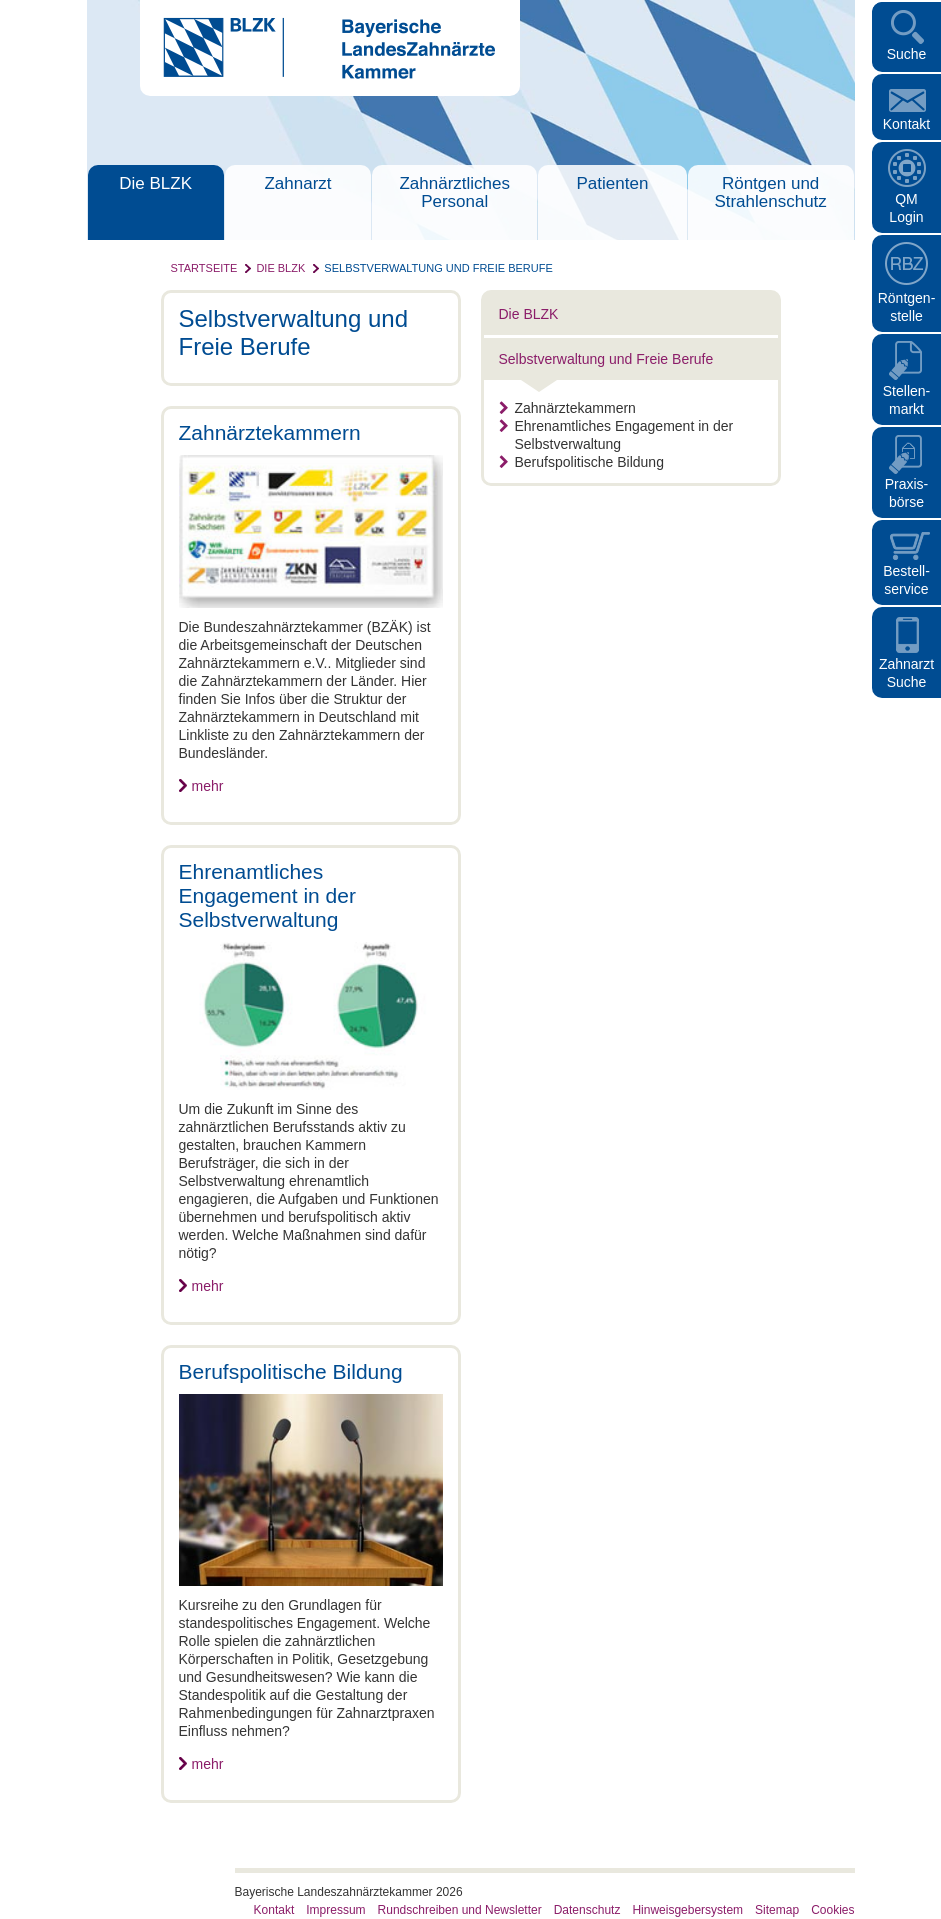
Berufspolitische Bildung (581, 462)
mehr (208, 786)
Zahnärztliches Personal (454, 192)
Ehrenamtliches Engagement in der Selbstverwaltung (616, 435)
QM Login (906, 208)
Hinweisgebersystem (687, 1910)
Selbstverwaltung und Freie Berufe (438, 268)
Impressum (335, 1910)
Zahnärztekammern (567, 408)
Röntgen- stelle (907, 307)
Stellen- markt (906, 400)
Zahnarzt (297, 183)
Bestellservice (906, 580)
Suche (907, 54)
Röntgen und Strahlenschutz (770, 192)
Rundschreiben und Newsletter (460, 1910)
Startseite (204, 268)
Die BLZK (155, 183)
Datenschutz (587, 1910)
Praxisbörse (907, 493)
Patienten (613, 183)
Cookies (832, 1910)
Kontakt (906, 124)
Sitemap (777, 1910)
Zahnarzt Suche (906, 673)
